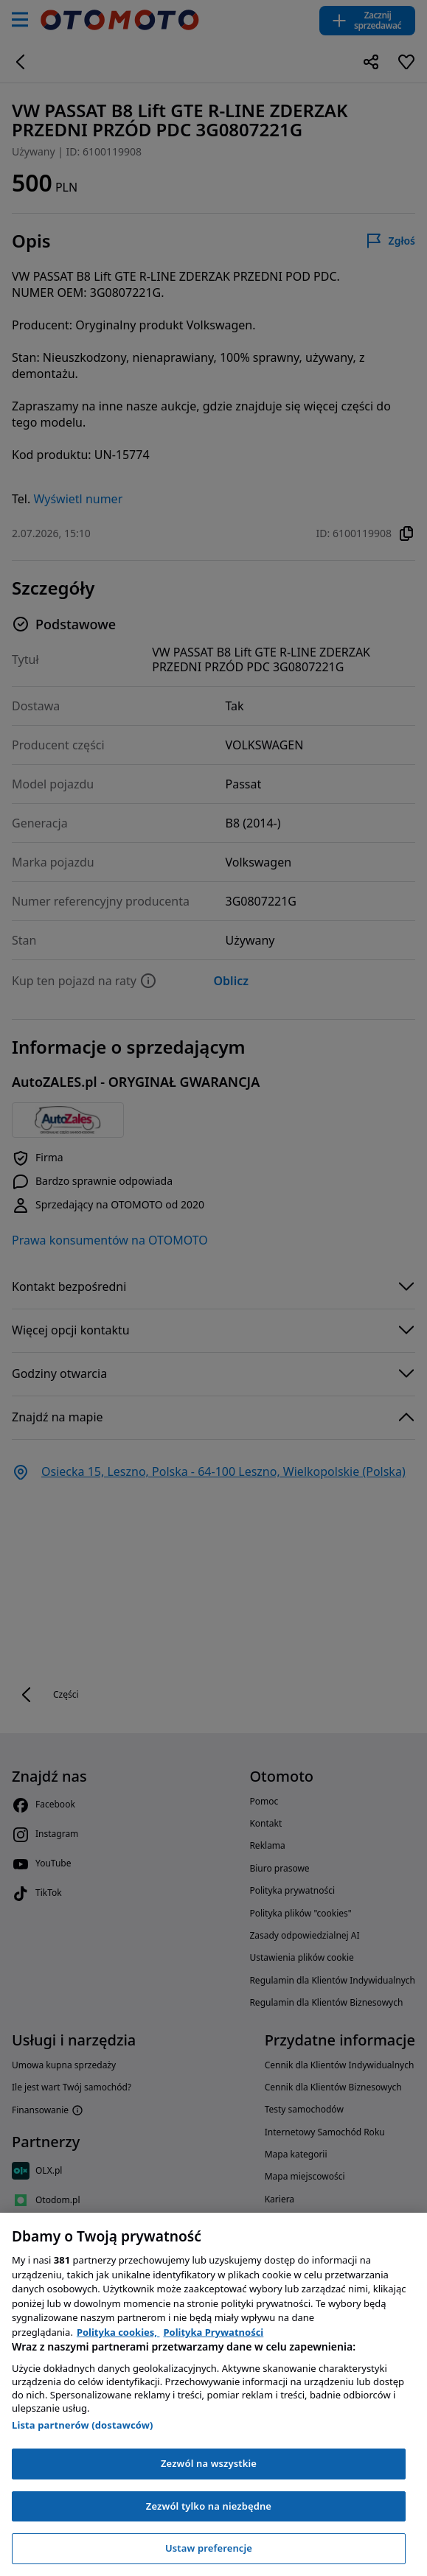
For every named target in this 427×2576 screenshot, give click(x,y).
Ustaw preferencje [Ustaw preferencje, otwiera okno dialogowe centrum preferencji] (208, 2548)
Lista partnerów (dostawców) (82, 2425)
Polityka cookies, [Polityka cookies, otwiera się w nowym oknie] (118, 2332)
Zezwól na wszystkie (209, 2463)
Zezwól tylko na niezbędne (208, 2506)
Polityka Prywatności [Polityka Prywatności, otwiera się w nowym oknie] (213, 2332)
